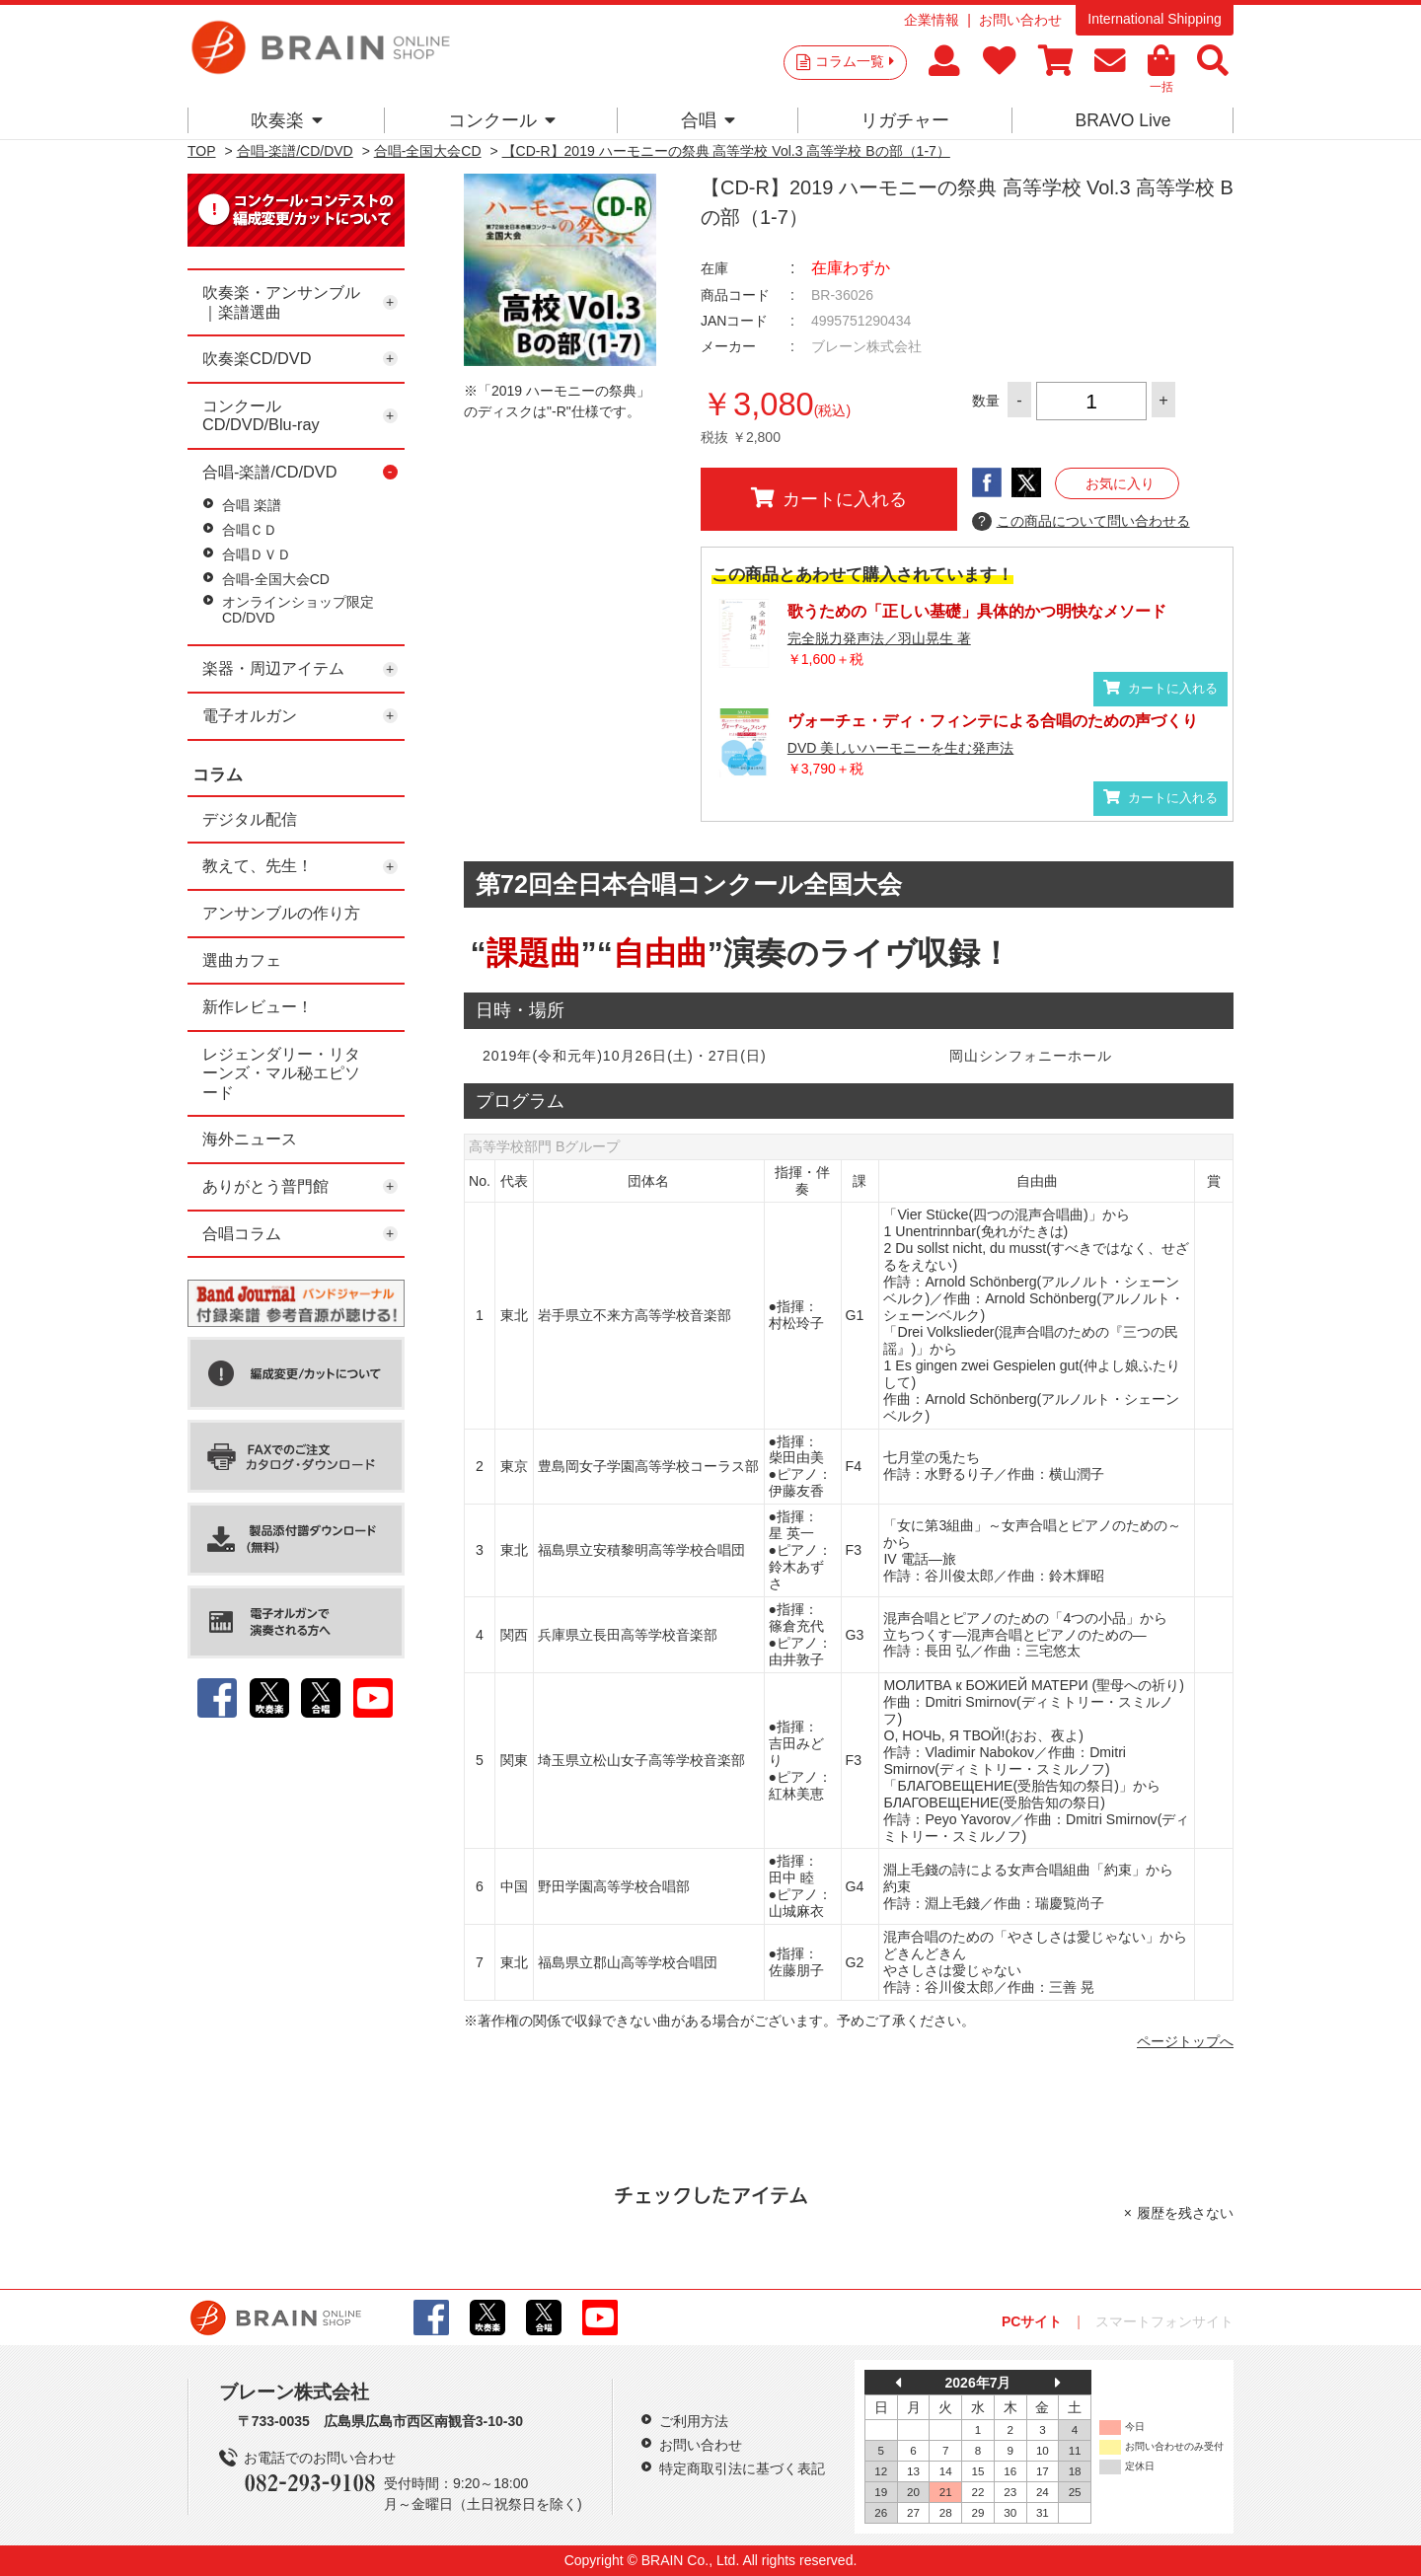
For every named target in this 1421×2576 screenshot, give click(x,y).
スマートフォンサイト (1164, 2321)
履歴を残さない (1185, 2213)
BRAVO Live (1122, 120)
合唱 (708, 120)
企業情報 (931, 20)
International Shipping (1154, 19)
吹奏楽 (287, 120)
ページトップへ (1185, 2041)
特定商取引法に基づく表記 (742, 2468)
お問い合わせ (1020, 20)
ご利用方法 (693, 2421)
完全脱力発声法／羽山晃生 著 (879, 638)
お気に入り (1120, 483)
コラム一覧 (854, 61)
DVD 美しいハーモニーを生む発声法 (900, 748)
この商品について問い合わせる (1081, 522)
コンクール (502, 120)
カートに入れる (829, 498)
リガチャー (904, 120)
